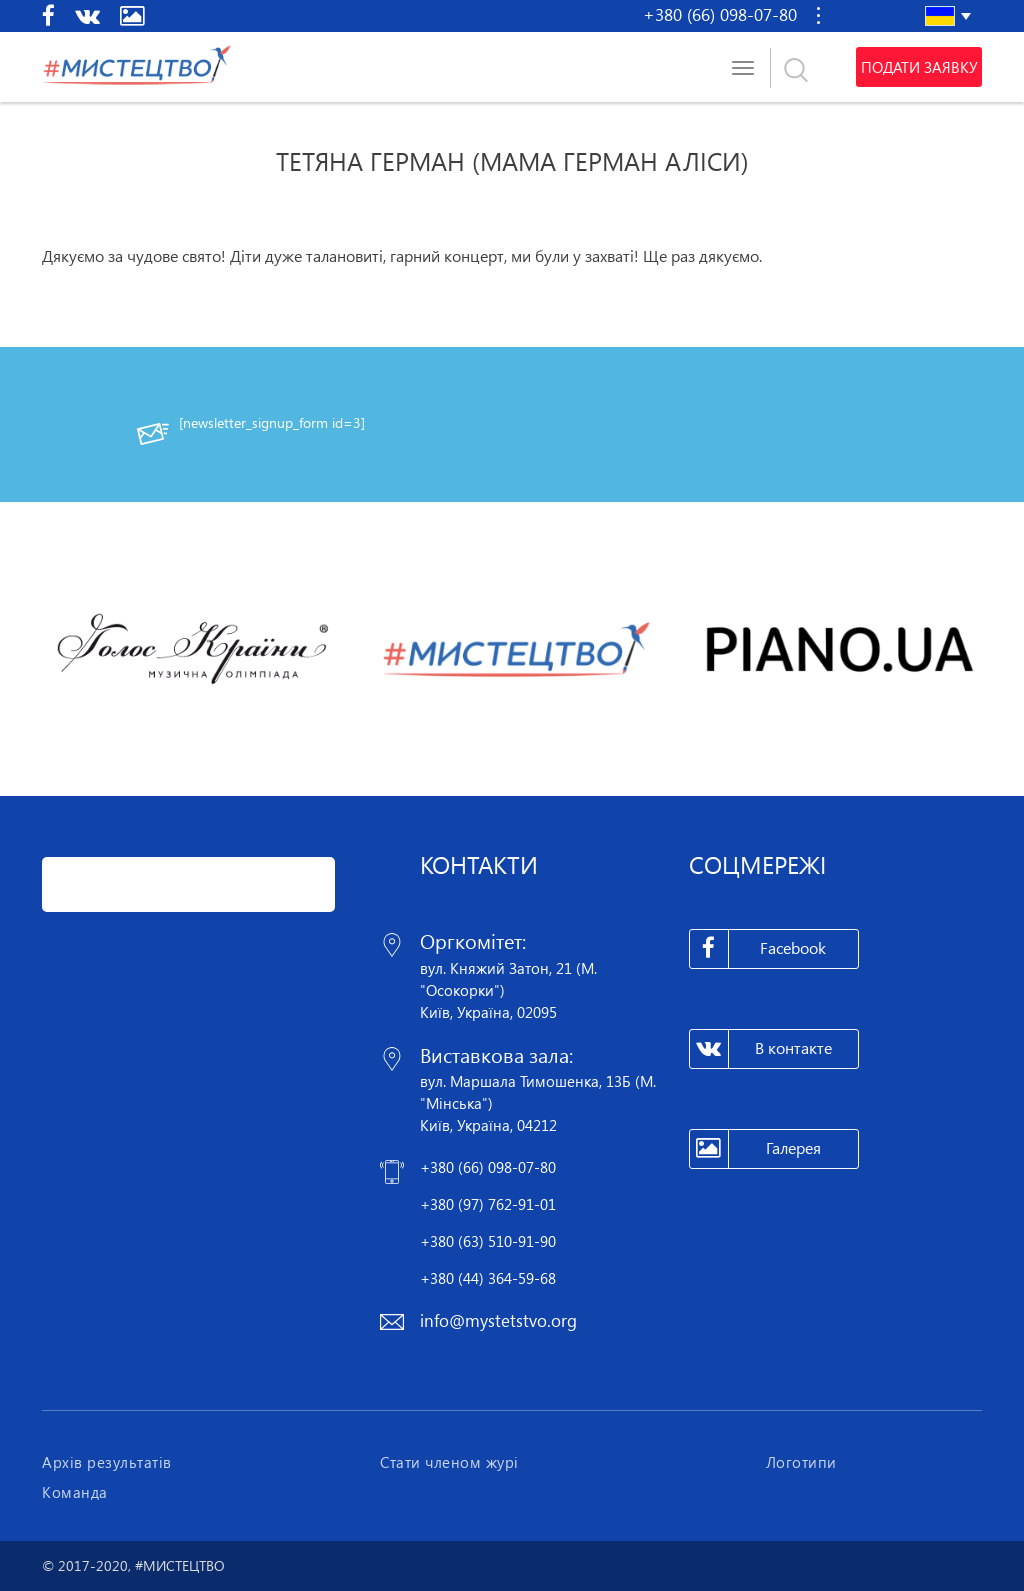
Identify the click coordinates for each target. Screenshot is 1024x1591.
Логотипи (801, 1462)
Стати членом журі (449, 1462)
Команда (75, 1492)
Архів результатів (107, 1462)
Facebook (758, 949)
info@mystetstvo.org (498, 1320)
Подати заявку (919, 67)
